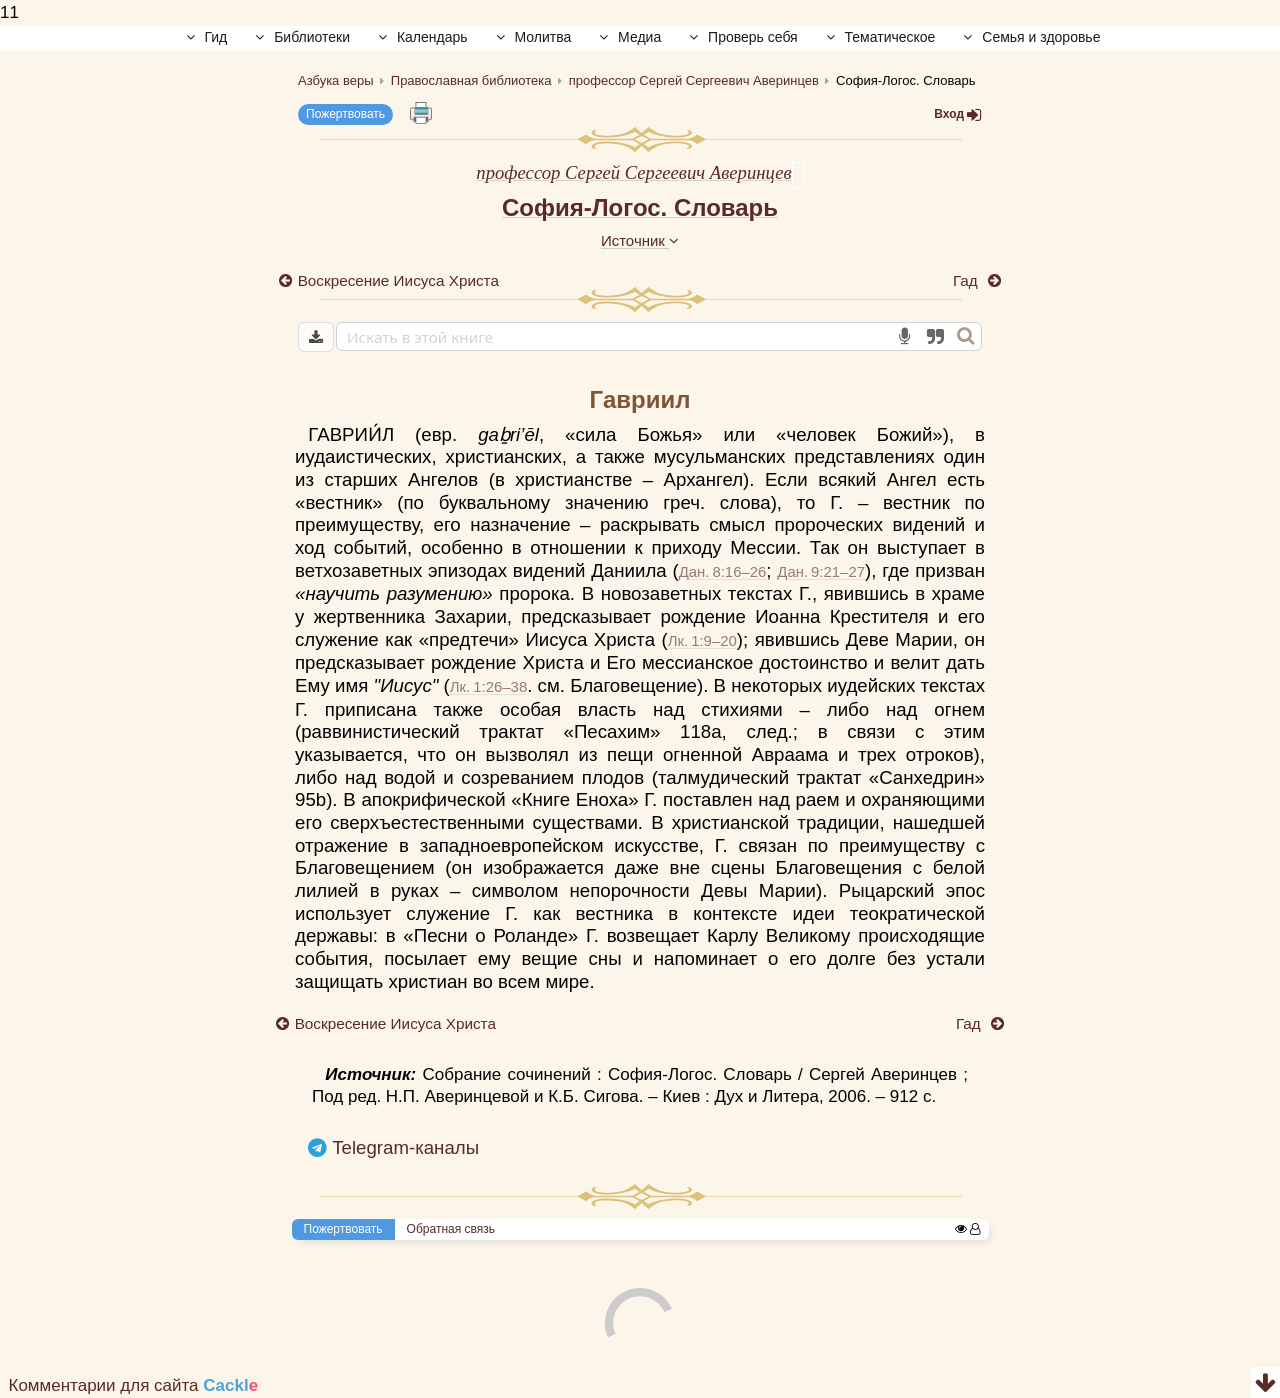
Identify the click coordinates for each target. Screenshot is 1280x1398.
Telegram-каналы (405, 1147)
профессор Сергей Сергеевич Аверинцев (633, 172)
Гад (967, 280)
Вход (958, 114)
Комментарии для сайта (134, 1385)
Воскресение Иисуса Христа (398, 280)
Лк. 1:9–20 (702, 640)
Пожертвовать (345, 114)
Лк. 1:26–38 (488, 686)
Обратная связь (451, 1229)
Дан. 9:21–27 (821, 571)
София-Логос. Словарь (640, 207)
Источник (640, 240)
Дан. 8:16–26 (723, 571)
